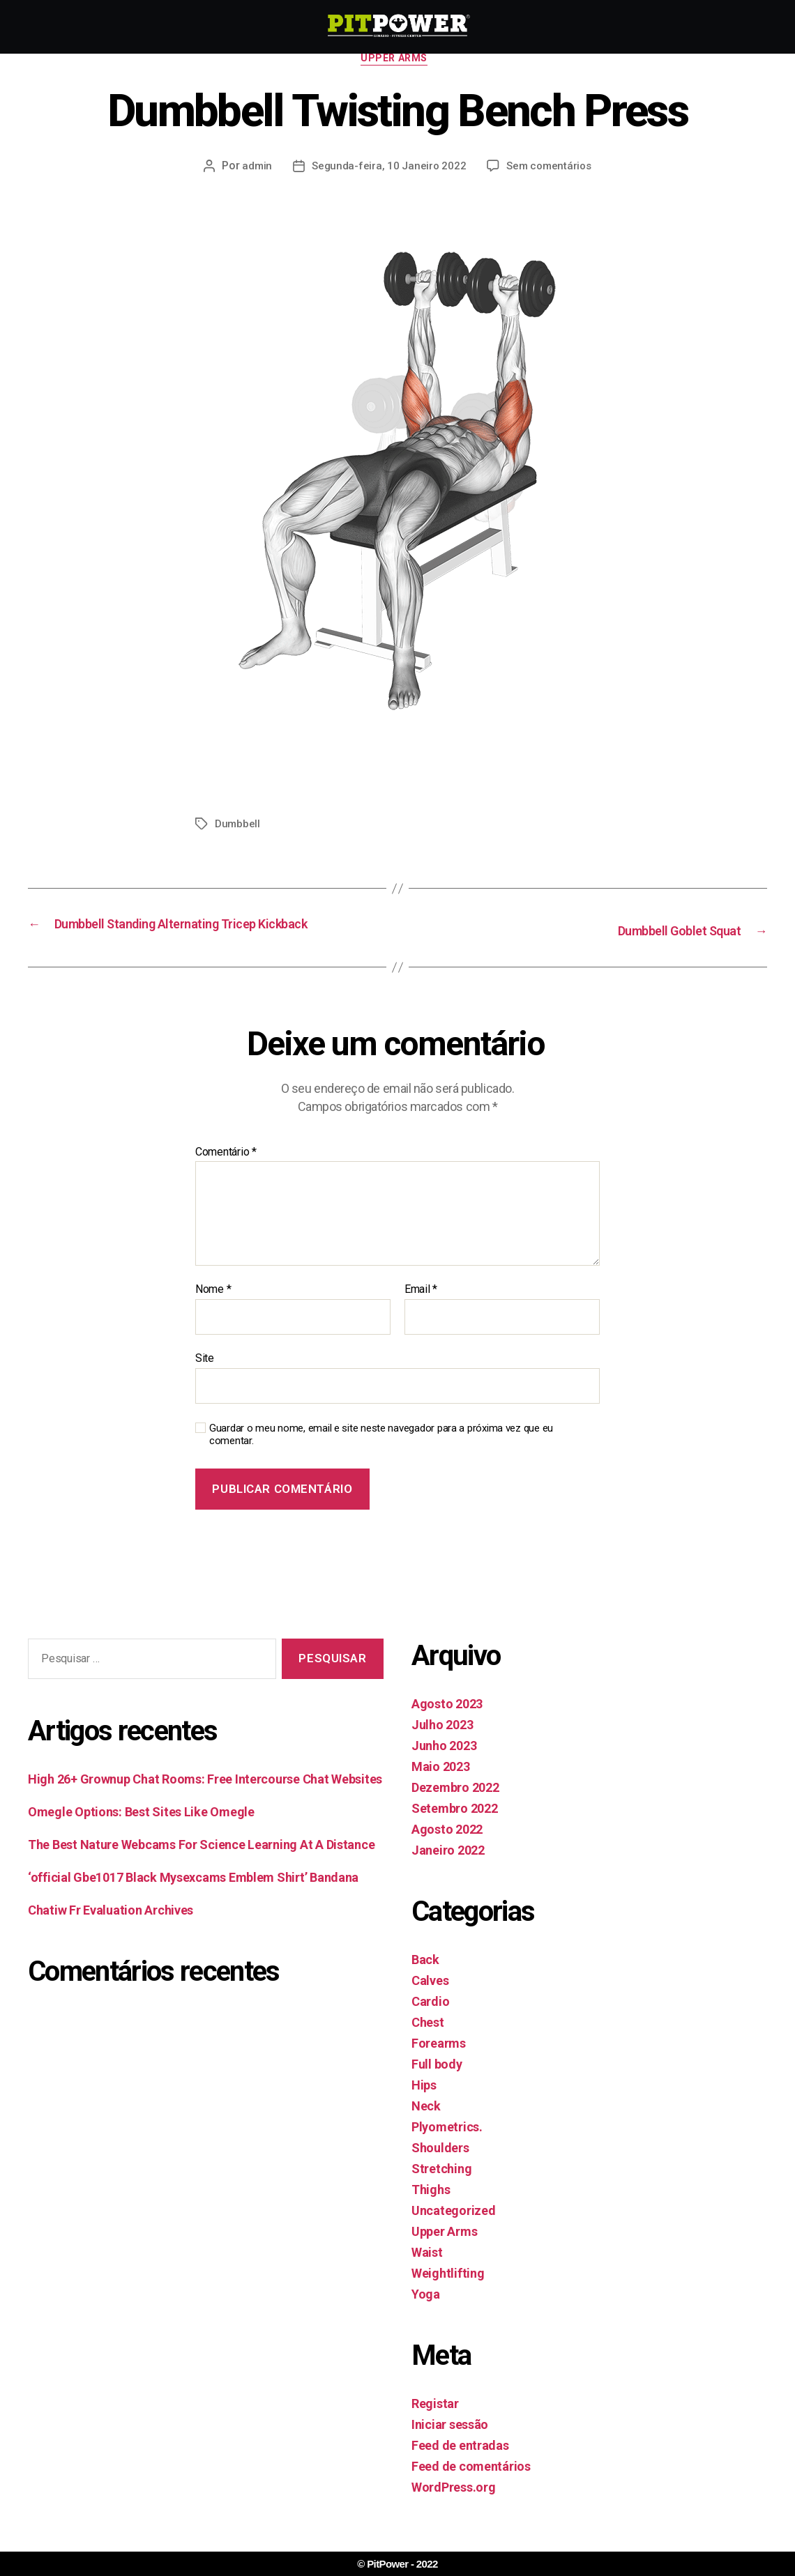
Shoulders (440, 2168)
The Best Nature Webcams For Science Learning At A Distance (201, 1866)
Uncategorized (453, 2231)
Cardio (430, 2022)
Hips (424, 2106)
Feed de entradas (460, 2466)
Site (204, 1379)
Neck (426, 2126)
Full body (436, 2085)
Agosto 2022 (447, 1850)
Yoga (425, 2315)
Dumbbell (238, 828)
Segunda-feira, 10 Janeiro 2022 (387, 170)
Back (425, 1980)
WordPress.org (453, 2508)
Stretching (441, 2189)
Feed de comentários (471, 2487)
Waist (427, 2273)
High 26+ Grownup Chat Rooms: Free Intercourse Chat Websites (205, 1800)
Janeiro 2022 (448, 1871)
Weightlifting (448, 2294)
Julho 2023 (442, 1745)
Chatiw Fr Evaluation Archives (110, 1931)
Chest (427, 2043)
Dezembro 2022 (455, 1808)
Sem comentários (550, 170)
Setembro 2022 (454, 1829)
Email (420, 1311)
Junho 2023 (443, 1766)
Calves (429, 2001)
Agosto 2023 (447, 1724)
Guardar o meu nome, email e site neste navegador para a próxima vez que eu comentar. (381, 1456)
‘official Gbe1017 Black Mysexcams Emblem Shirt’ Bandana (193, 1899)
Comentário (226, 1173)
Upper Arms (398, 62)
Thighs (430, 2210)
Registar (435, 2424)
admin (254, 170)
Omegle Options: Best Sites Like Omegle (141, 1833)
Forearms (438, 2064)
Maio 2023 (440, 1787)
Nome (213, 1311)
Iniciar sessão (449, 2445)
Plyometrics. (447, 2147)
